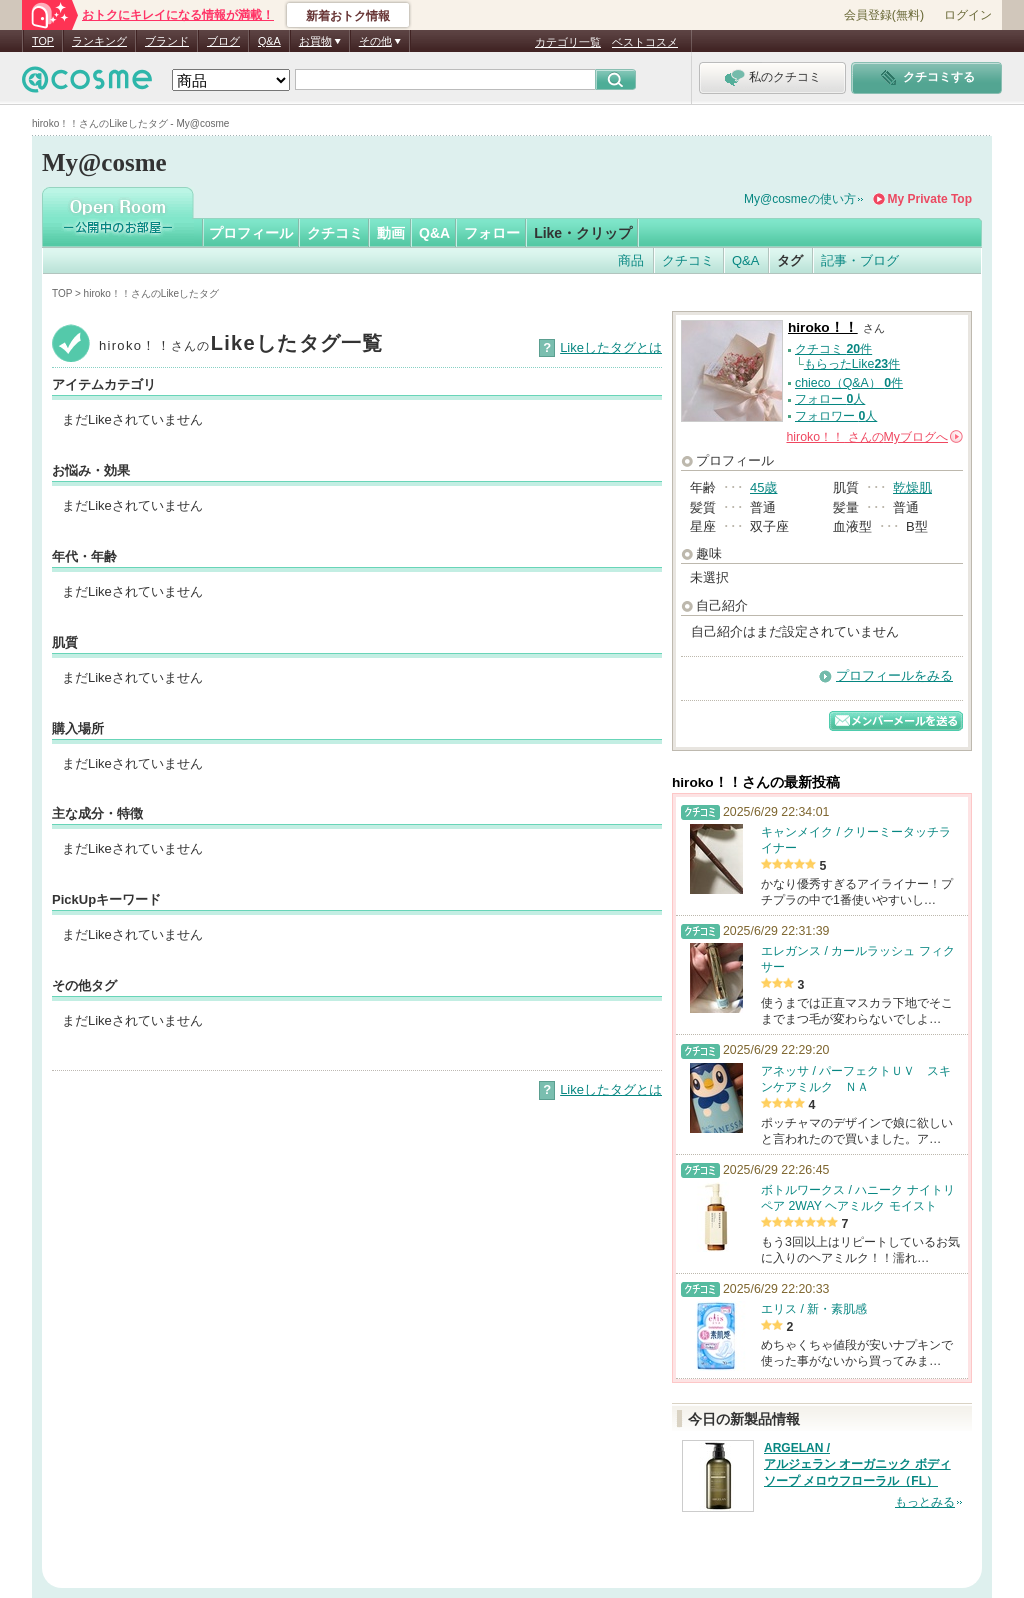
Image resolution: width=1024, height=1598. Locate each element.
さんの (874, 437)
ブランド (167, 41)
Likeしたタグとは (611, 347)
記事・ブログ (860, 260)
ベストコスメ (645, 42)
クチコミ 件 (833, 349)
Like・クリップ (583, 233)
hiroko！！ (823, 327)
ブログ (223, 41)
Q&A (269, 41)
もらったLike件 (852, 364)
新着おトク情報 (348, 16)
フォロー (492, 233)
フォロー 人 (830, 399)
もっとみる (925, 1502)
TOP (43, 41)
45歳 (763, 487)
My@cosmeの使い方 (800, 199)
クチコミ (335, 233)
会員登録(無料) (884, 15)
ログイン (968, 15)
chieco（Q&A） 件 (849, 383)
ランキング (99, 41)
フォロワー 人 (836, 416)
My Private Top (930, 199)
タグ (790, 260)
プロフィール (251, 233)
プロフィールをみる (894, 675)
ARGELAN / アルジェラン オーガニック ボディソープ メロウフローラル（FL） (857, 1465)
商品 (631, 260)
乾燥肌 (912, 487)
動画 (391, 233)
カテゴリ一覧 (568, 42)
